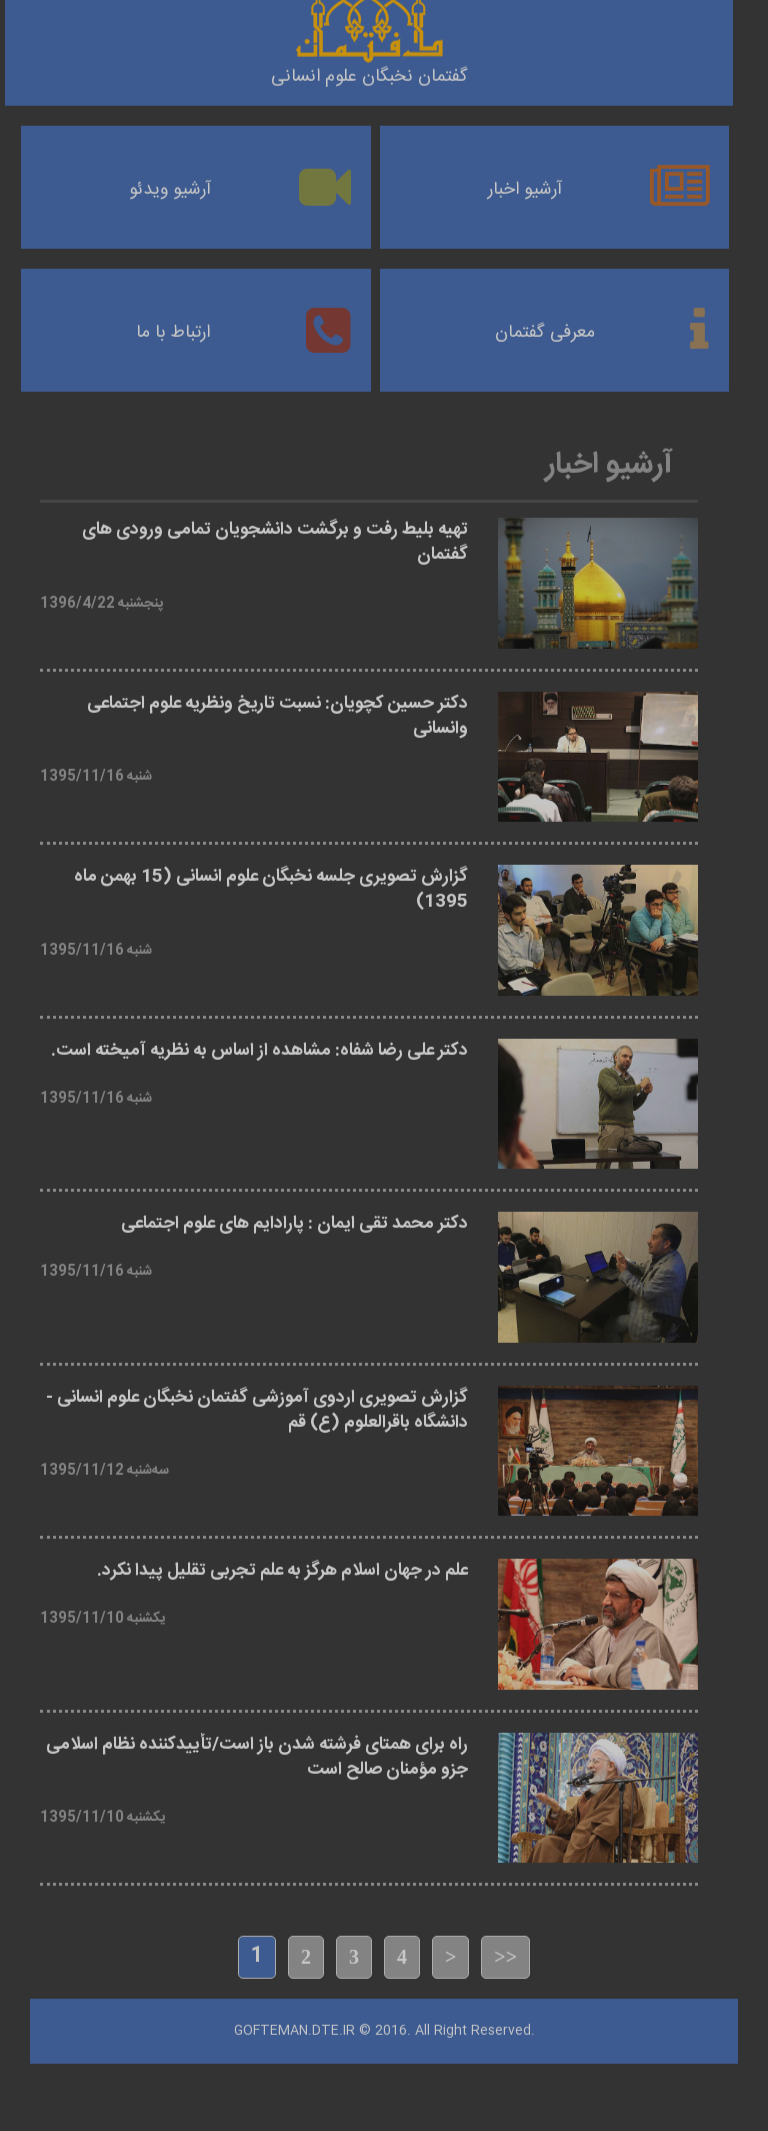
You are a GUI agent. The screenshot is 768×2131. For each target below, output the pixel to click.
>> (505, 1950)
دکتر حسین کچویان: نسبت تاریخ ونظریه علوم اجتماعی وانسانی (277, 709)
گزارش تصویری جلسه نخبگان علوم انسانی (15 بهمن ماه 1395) (271, 883)
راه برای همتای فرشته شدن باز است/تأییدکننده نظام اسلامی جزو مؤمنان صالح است (257, 1750)
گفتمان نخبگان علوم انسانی (369, 70)
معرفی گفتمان (545, 326)
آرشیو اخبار (525, 183)
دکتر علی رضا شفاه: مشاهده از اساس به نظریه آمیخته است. (259, 1043)
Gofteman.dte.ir (294, 2023)
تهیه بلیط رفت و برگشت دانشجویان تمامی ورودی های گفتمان (275, 536)
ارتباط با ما (173, 326)
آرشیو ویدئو (170, 183)
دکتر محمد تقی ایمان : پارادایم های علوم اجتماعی (294, 1217)
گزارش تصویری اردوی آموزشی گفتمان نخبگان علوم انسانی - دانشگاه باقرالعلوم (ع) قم (257, 1403)
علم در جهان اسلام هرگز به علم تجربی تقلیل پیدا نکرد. (282, 1564)
